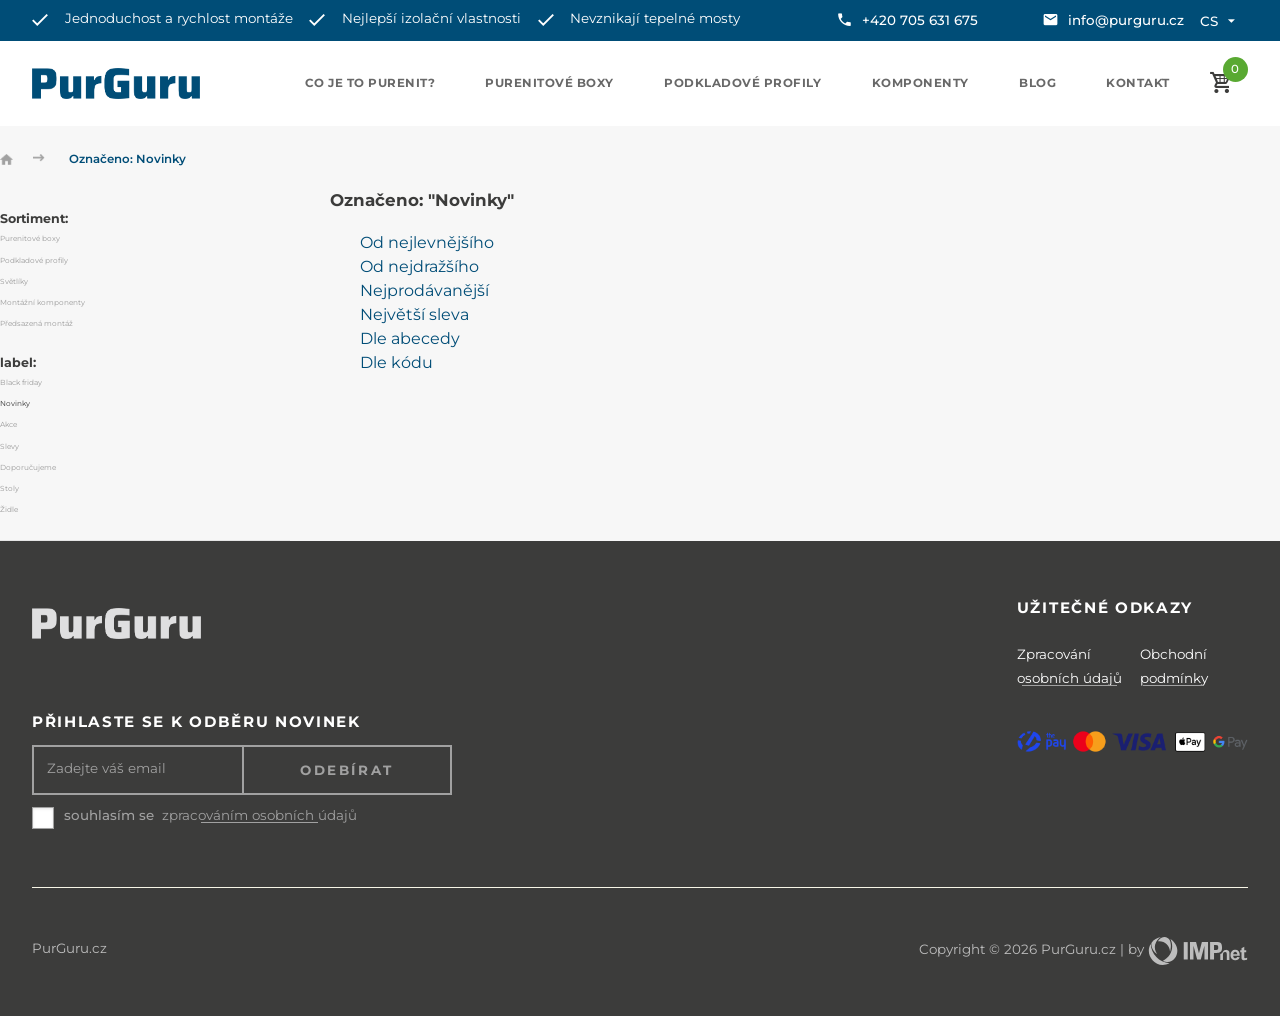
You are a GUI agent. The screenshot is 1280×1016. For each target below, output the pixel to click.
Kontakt (1138, 83)
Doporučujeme (28, 467)
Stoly (9, 488)
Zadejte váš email (106, 768)
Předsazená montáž (36, 323)
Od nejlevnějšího (427, 242)
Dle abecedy (410, 338)
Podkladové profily (742, 83)
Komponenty (920, 83)
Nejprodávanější (424, 290)
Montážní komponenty (42, 302)
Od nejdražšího (419, 266)
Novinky (15, 403)
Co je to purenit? (370, 83)
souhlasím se (109, 815)
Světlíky (14, 281)
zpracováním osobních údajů (259, 815)
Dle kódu (396, 362)
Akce (8, 424)
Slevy (9, 446)
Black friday (21, 382)
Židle (9, 509)
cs (1219, 21)
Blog (1037, 83)
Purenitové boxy (549, 83)
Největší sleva (414, 314)
